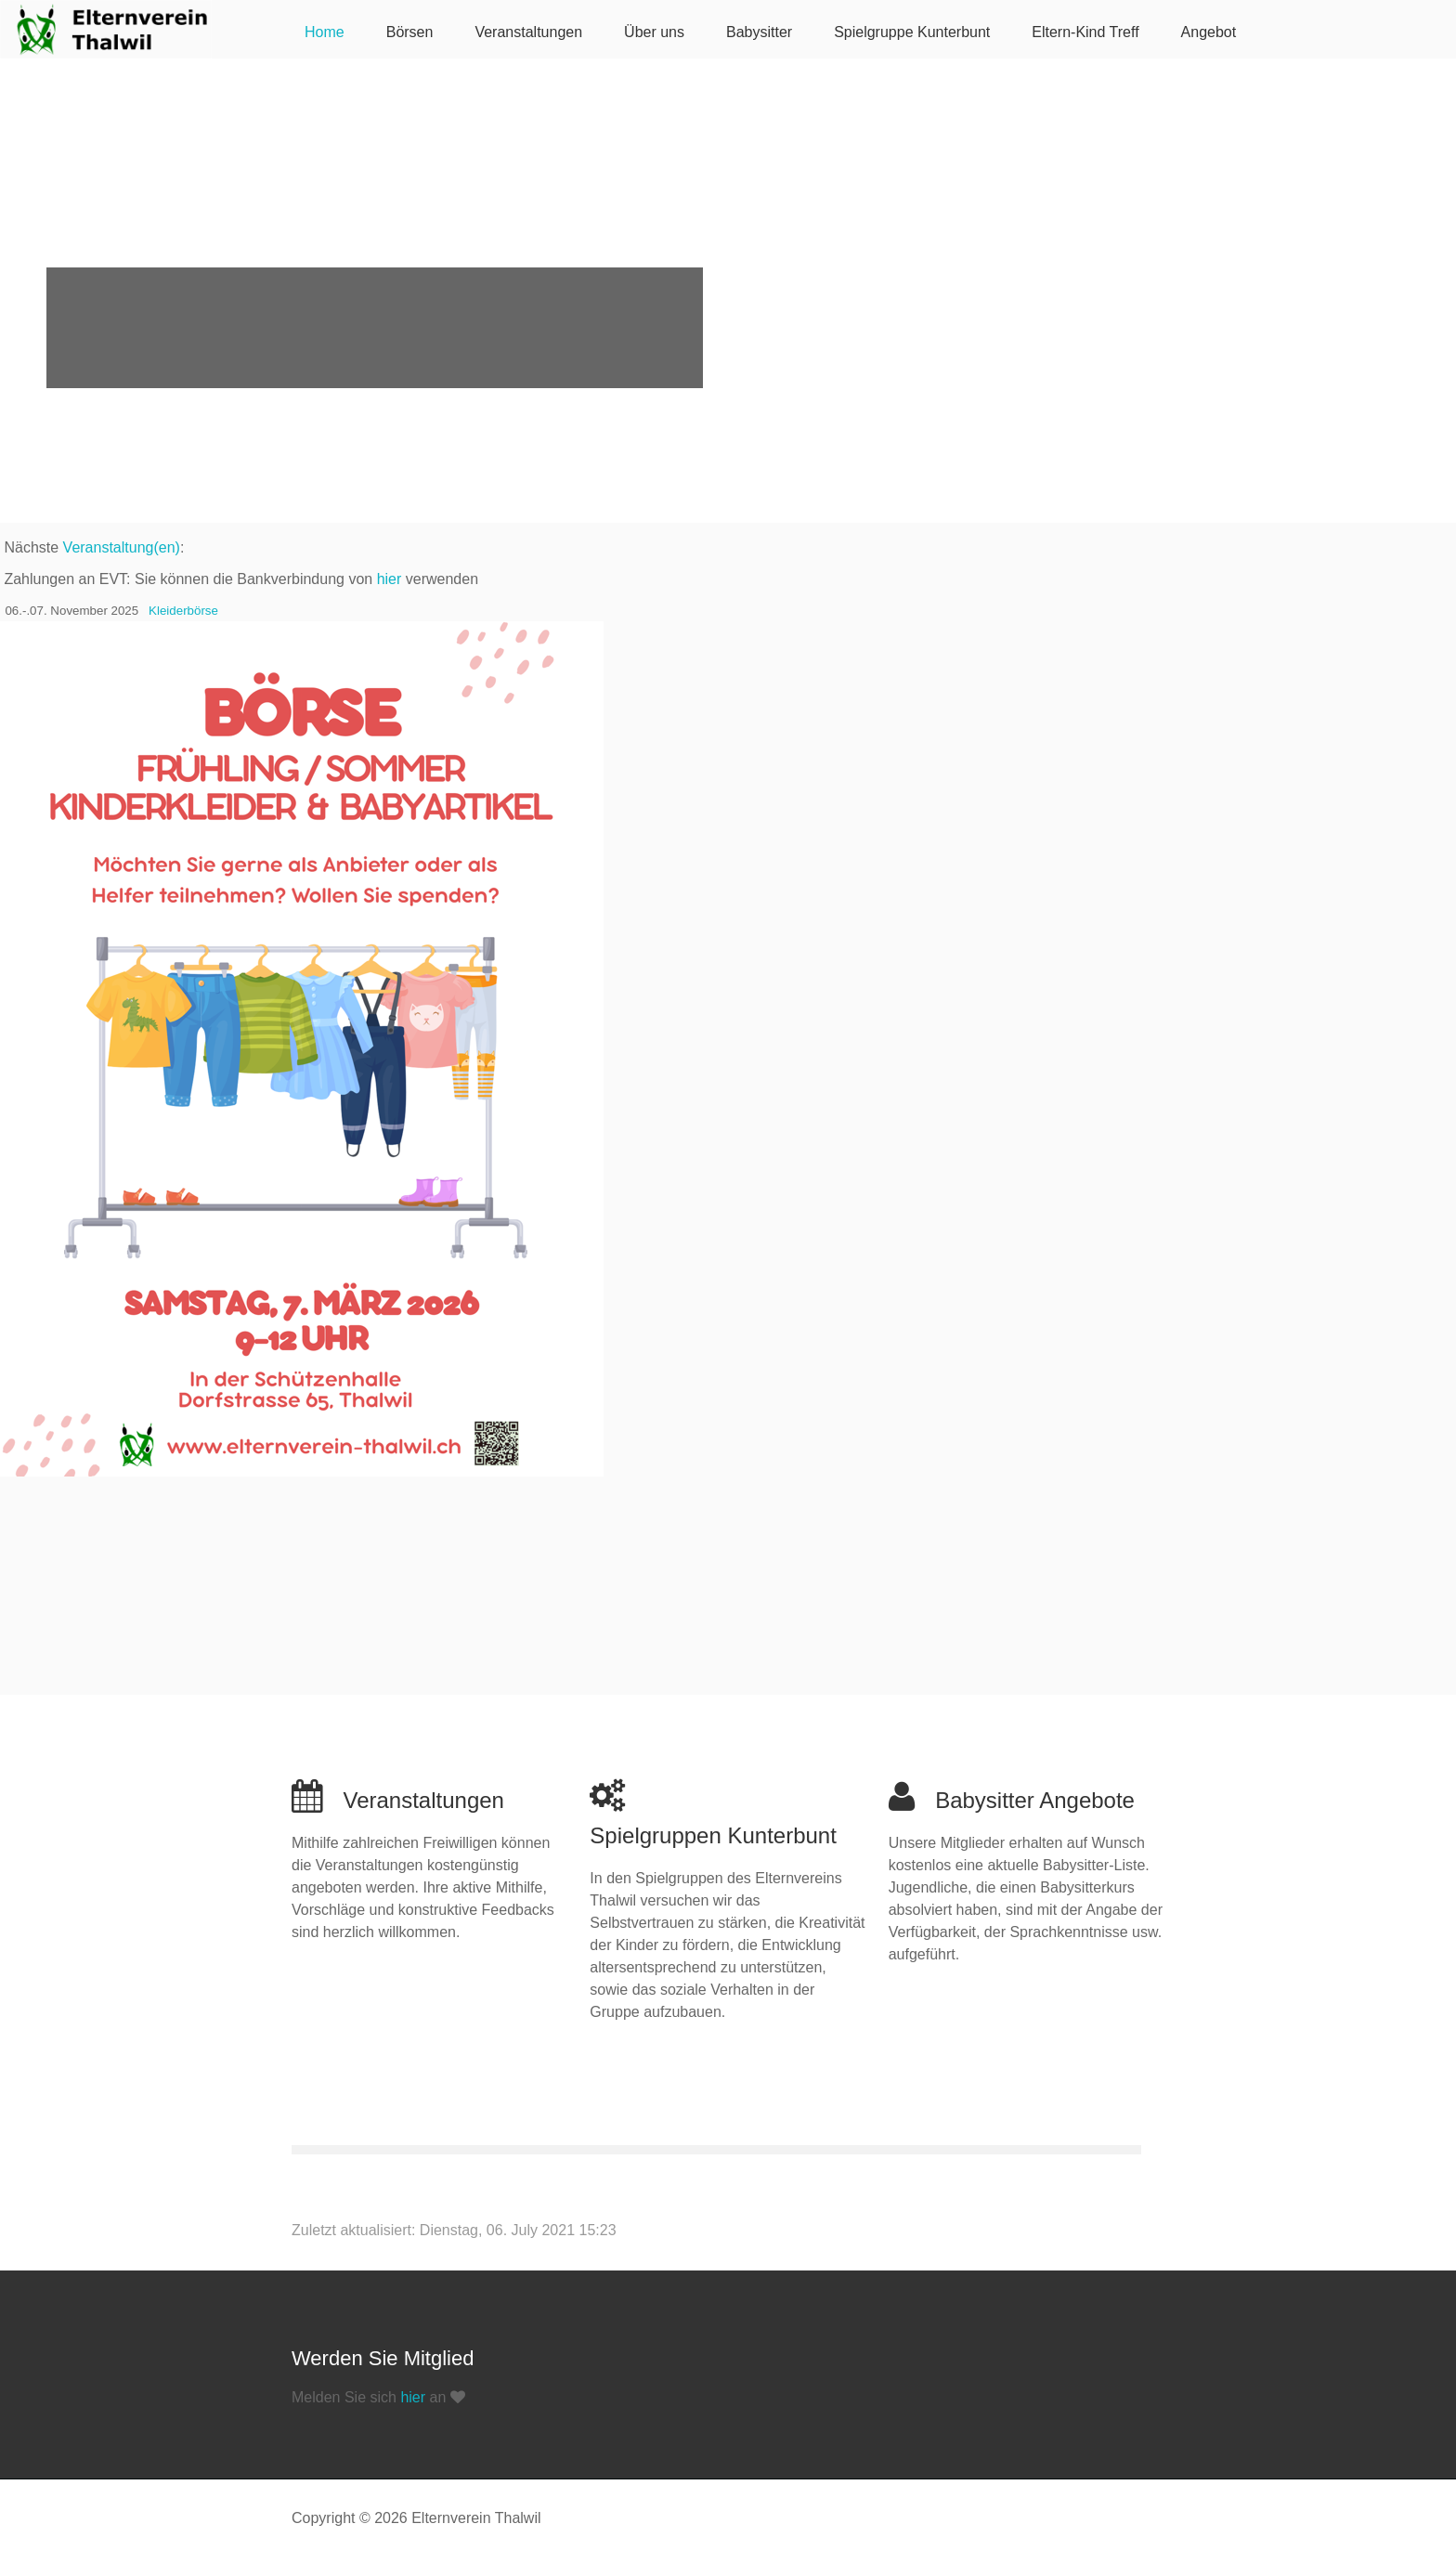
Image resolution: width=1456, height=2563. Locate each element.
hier (389, 579)
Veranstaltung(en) (121, 547)
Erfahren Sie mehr (158, 331)
